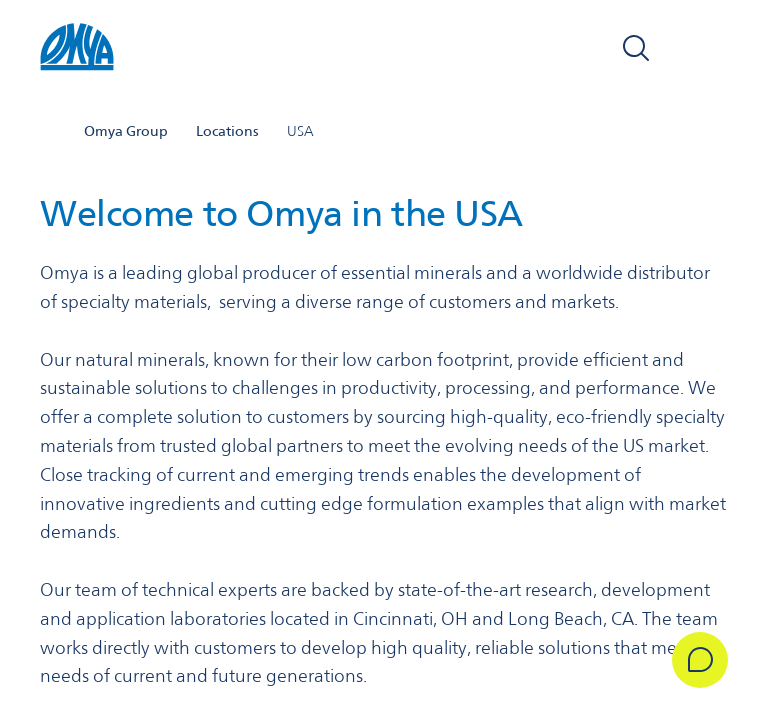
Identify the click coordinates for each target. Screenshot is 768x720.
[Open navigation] (706, 48)
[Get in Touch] (700, 660)
